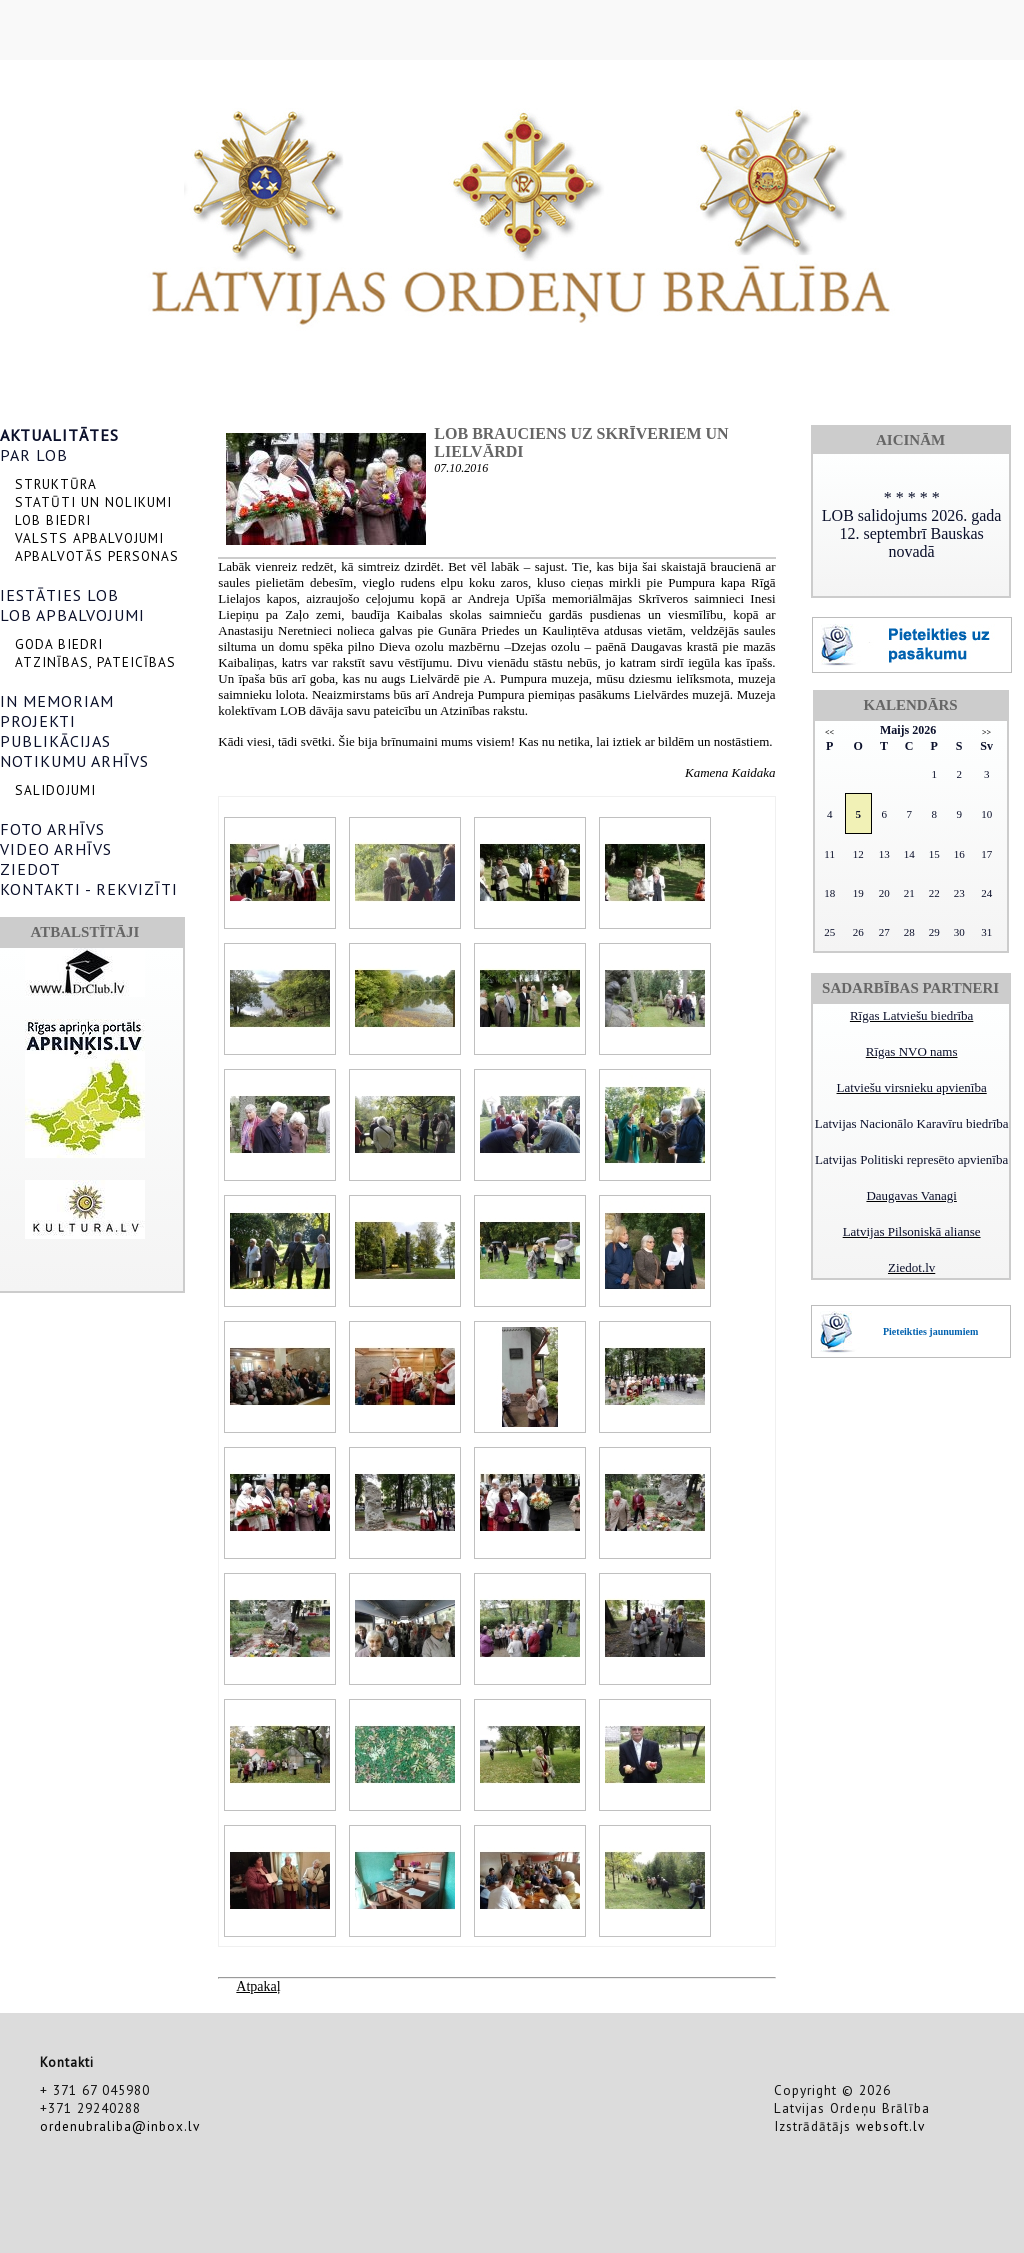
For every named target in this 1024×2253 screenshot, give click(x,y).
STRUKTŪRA (56, 484)
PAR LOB (34, 455)
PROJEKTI (38, 721)
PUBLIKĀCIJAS (55, 741)
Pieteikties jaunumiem (930, 1331)
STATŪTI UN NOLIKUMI (93, 502)
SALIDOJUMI (55, 790)
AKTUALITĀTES (59, 435)
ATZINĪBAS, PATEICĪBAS (95, 662)
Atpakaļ (258, 1986)
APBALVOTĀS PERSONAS (97, 556)
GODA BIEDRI (59, 644)
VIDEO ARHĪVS (56, 849)
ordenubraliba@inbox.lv (120, 2126)
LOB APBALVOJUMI (72, 615)
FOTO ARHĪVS (52, 829)
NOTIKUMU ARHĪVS (74, 761)
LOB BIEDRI (53, 520)
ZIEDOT (30, 869)
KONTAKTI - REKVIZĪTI (89, 889)
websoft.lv (890, 2126)
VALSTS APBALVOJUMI (89, 538)
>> (986, 732)
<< (829, 732)
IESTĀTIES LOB (59, 595)
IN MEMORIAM (57, 701)
